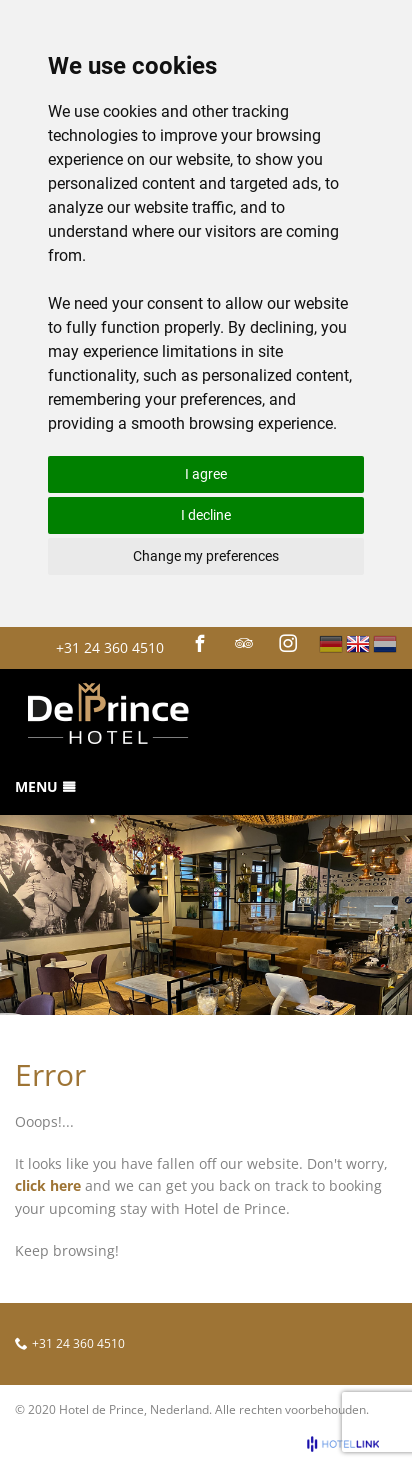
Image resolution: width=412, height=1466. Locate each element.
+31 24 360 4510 (110, 647)
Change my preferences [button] (206, 556)
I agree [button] (206, 474)
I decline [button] (206, 515)
